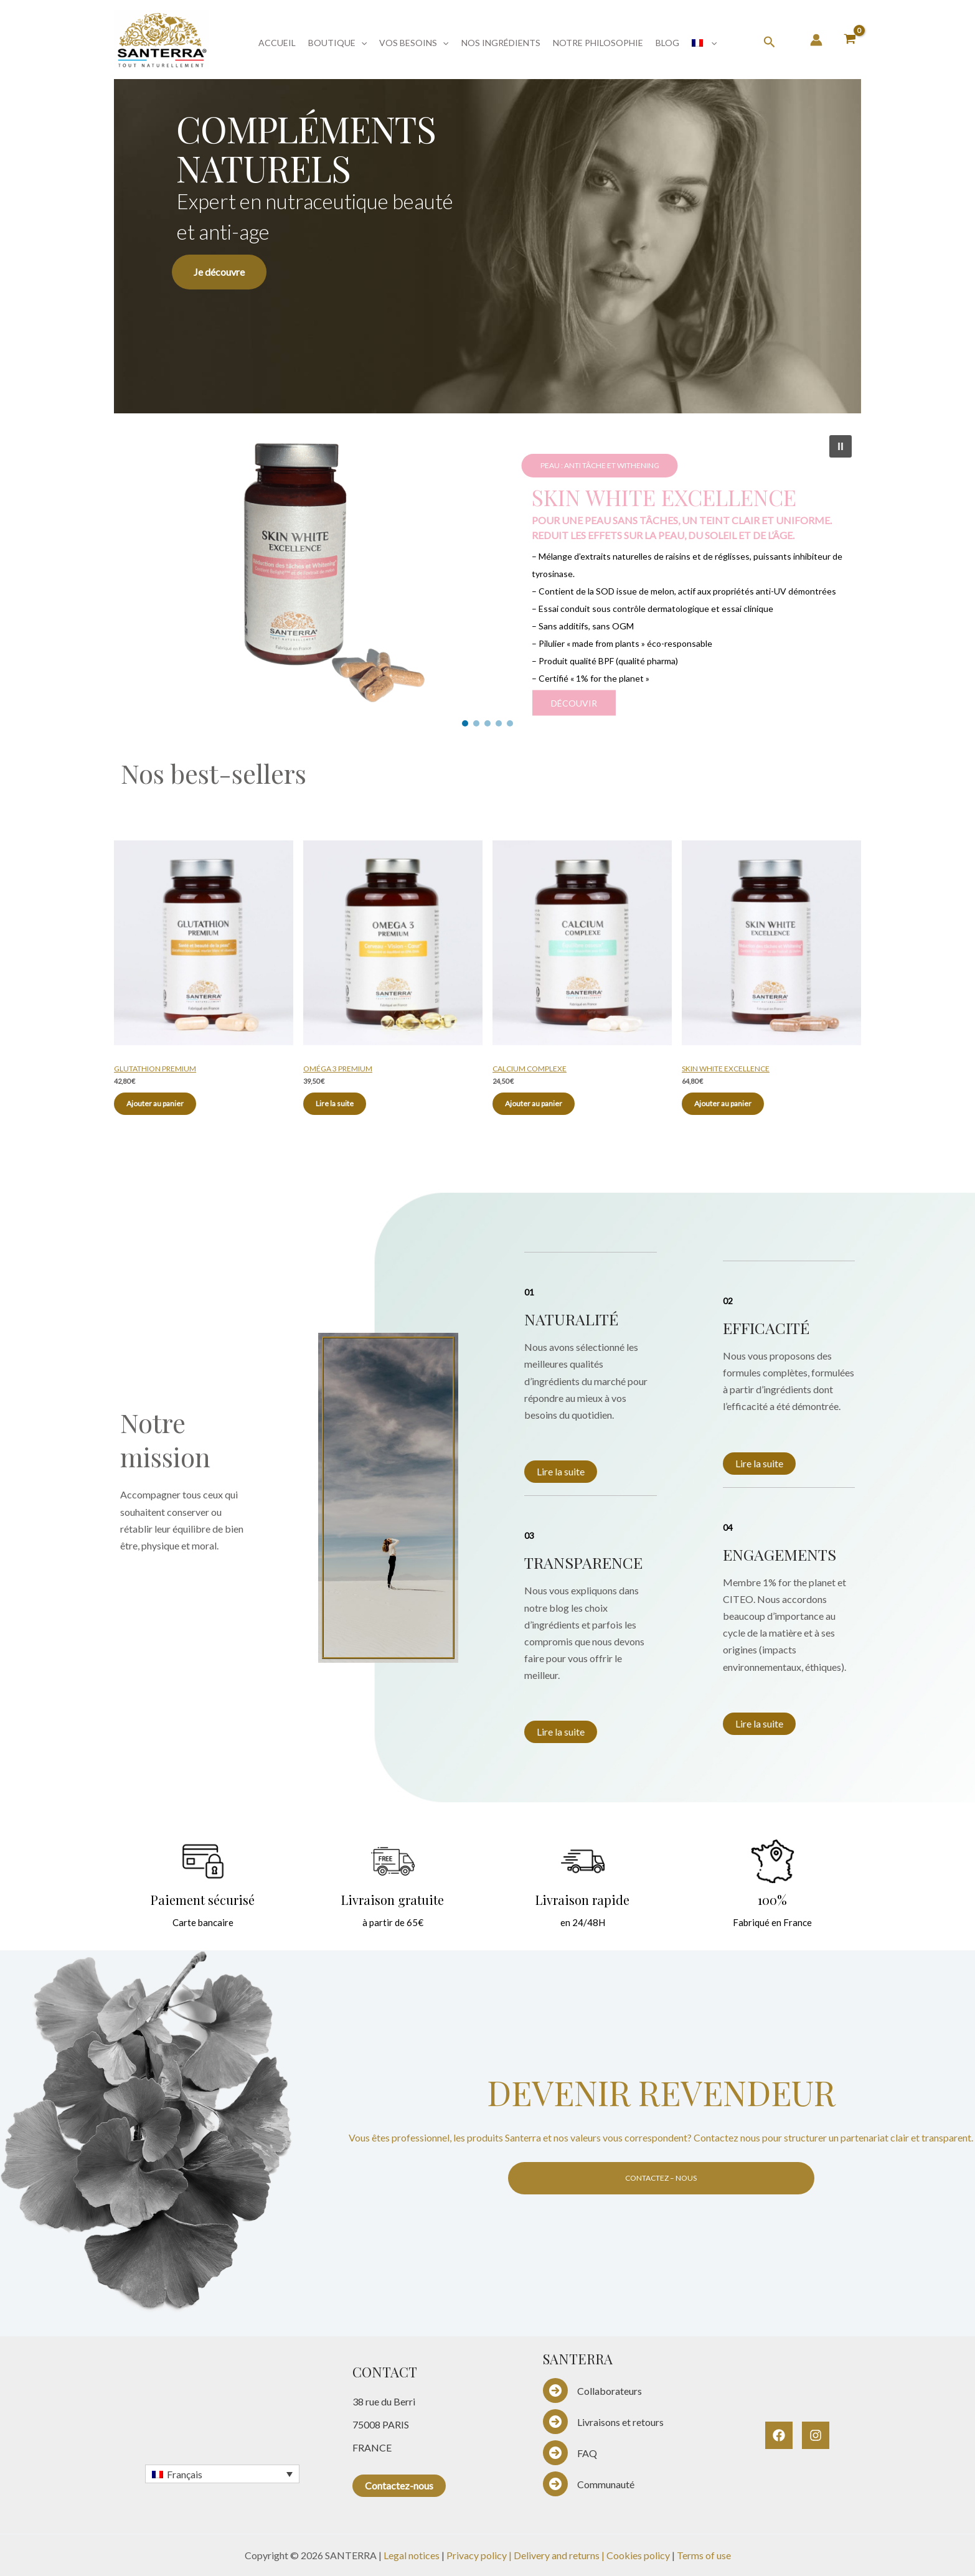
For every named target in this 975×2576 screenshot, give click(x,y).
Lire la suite (561, 1471)
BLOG (667, 42)
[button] (361, 43)
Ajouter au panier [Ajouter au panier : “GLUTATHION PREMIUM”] (155, 1103)
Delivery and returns (557, 2555)
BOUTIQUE (337, 43)
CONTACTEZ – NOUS (661, 2178)
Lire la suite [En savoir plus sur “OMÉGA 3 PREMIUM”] (335, 1103)
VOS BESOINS (413, 43)
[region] (487, 240)
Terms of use (704, 2555)
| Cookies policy (636, 2555)
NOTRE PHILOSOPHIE (598, 42)
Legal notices (412, 2555)
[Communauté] (588, 2483)
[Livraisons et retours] (603, 2421)
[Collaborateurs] (592, 2390)
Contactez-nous (399, 2485)
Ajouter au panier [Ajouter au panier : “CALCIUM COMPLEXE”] (533, 1103)
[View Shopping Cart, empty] (849, 39)
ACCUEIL (277, 42)
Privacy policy (476, 2555)
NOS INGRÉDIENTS (500, 42)
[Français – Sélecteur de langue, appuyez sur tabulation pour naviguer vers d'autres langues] (222, 2474)
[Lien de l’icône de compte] (816, 40)
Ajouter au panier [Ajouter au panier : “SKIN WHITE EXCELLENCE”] (722, 1103)
